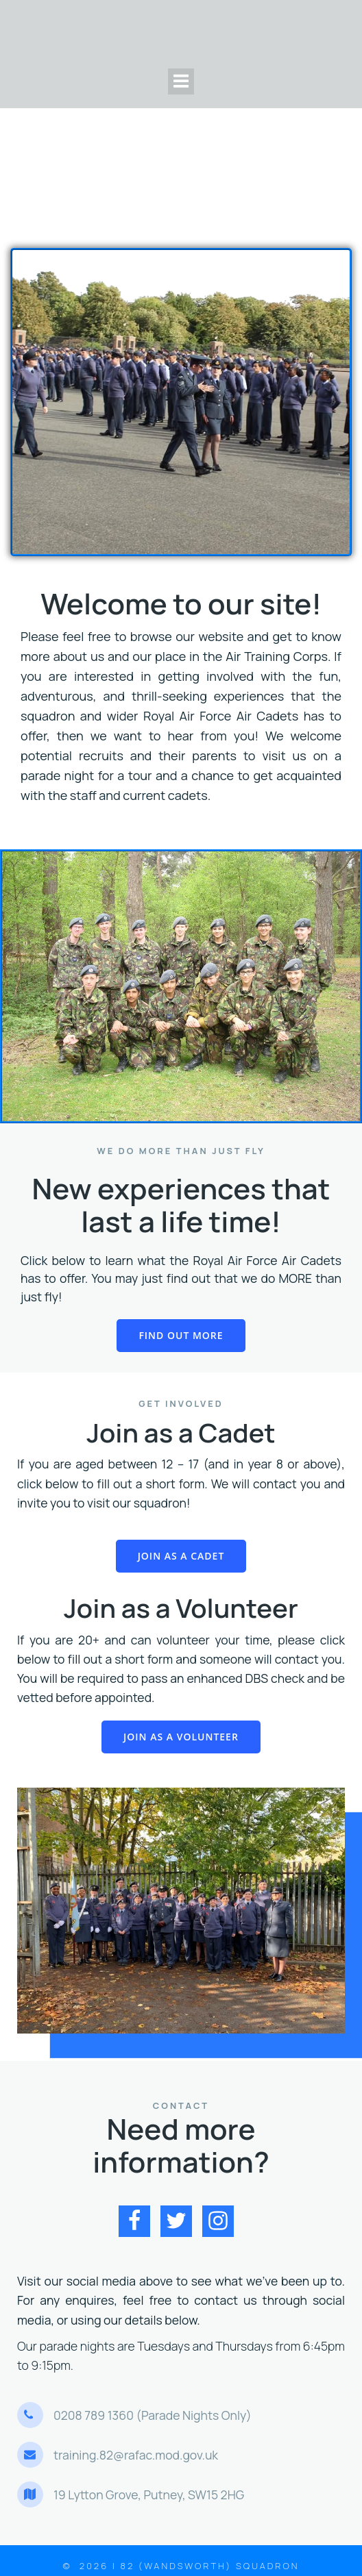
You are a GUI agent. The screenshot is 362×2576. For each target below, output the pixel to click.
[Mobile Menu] (181, 81)
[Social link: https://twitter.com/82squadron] (181, 2221)
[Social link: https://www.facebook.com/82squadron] (139, 2221)
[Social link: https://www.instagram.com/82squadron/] (223, 2221)
